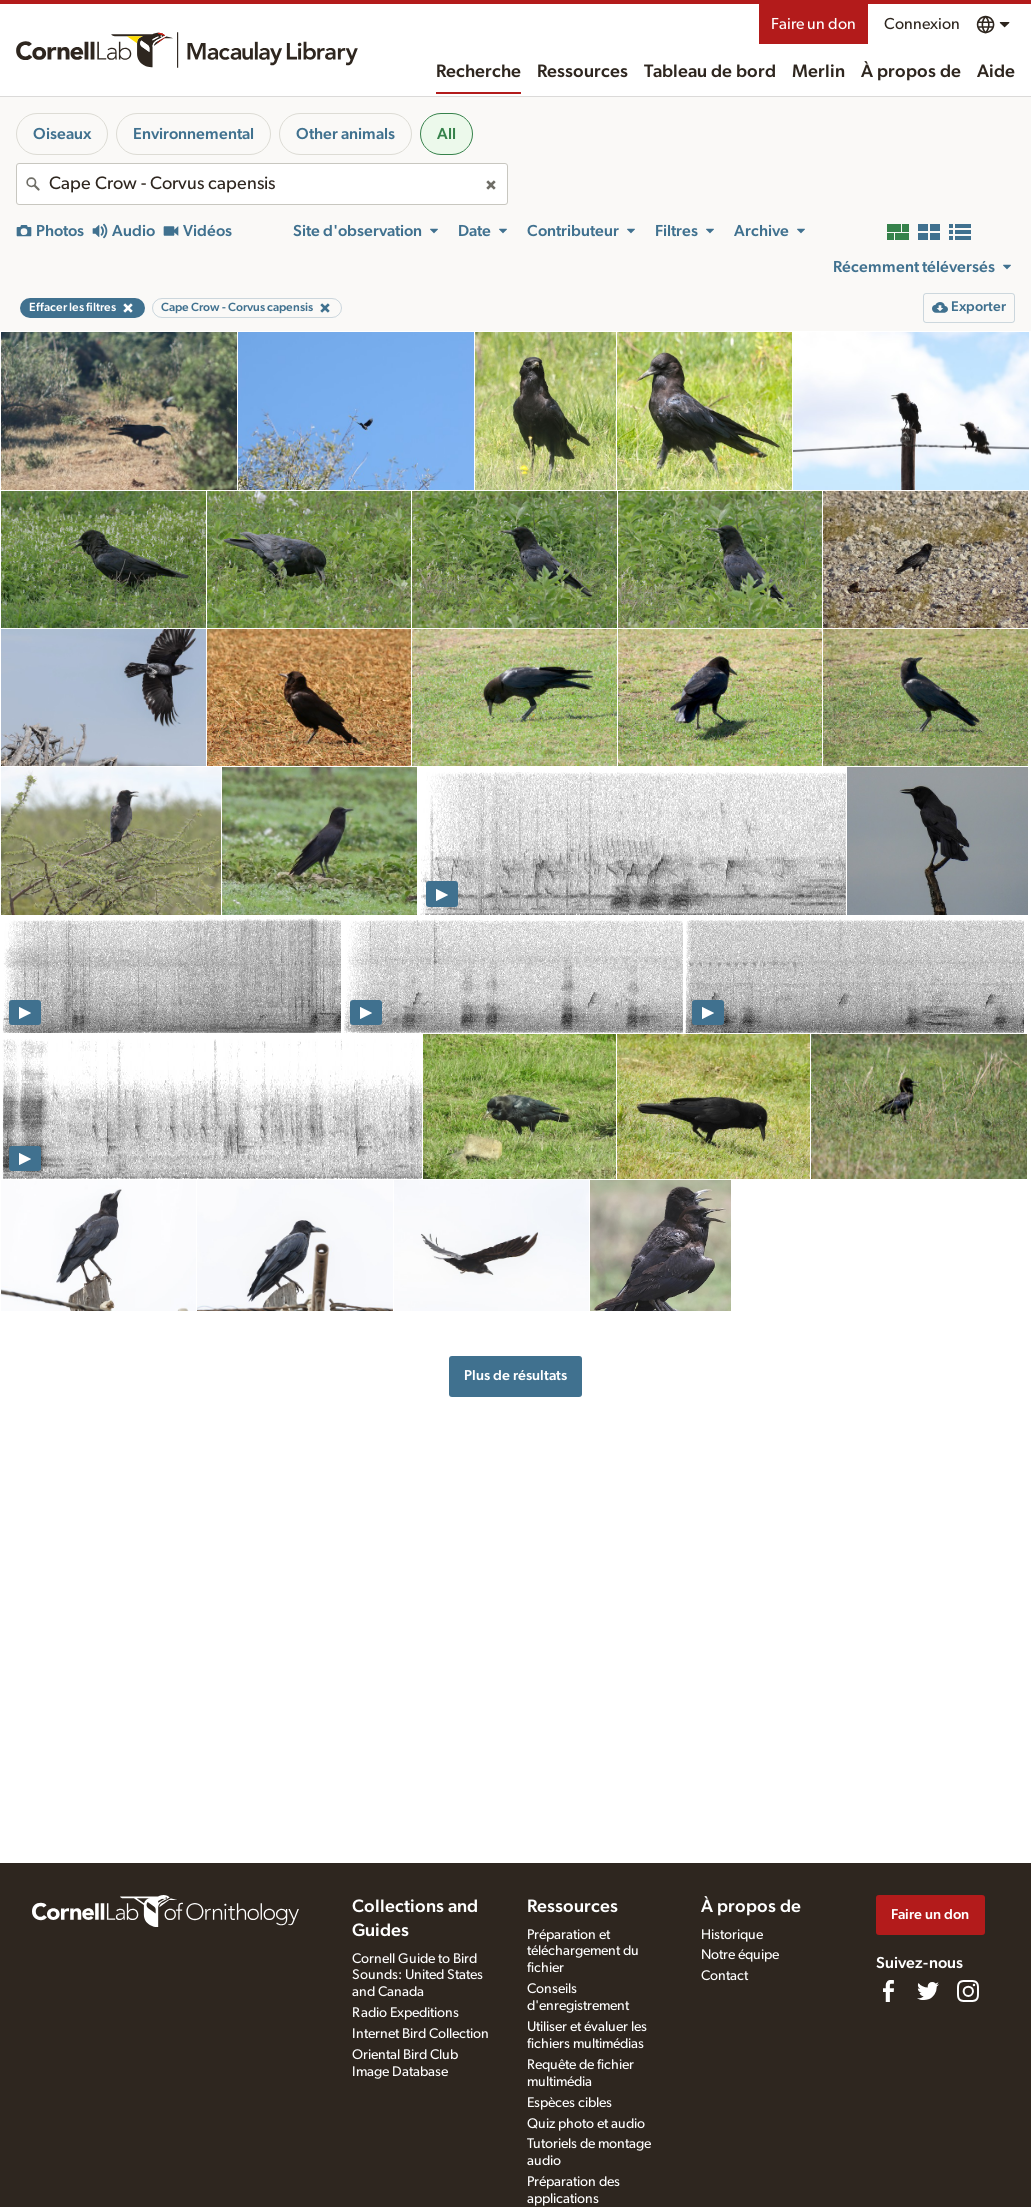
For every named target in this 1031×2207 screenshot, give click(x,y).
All (446, 134)
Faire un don (813, 24)
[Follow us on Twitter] (928, 1991)
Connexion (922, 24)
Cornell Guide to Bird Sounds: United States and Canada (417, 1976)
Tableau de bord (710, 72)
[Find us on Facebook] (888, 1991)
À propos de (911, 72)
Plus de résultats (515, 1375)
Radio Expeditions (405, 2013)
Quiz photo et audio (586, 2124)
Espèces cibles (569, 2103)
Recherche (478, 72)
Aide (996, 72)
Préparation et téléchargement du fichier (583, 1952)
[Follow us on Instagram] (968, 1991)
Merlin (818, 72)
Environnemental (193, 134)
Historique (732, 1935)
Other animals (345, 134)
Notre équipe (740, 1955)
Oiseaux (62, 134)
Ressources (582, 72)
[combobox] (262, 184)
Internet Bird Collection (420, 2034)
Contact (724, 1976)
